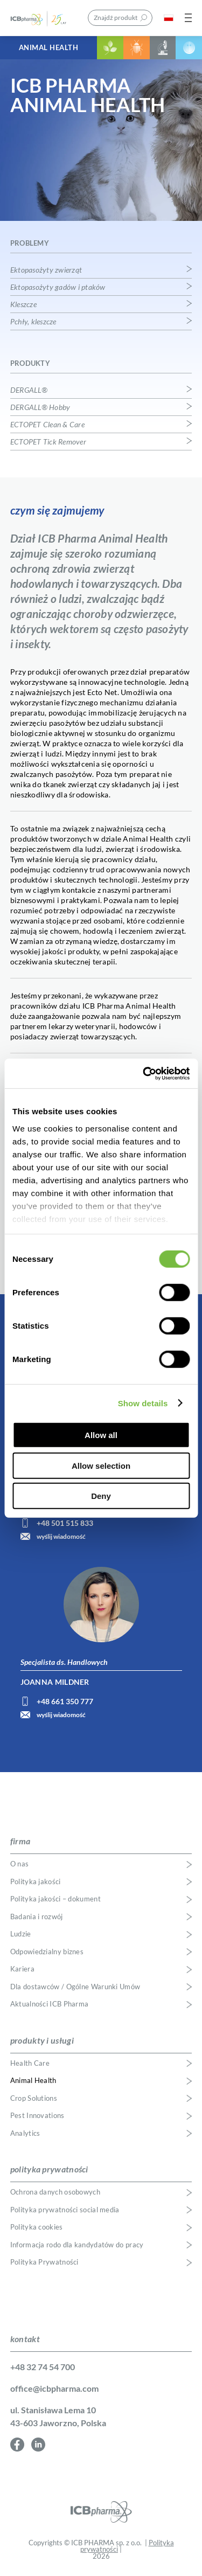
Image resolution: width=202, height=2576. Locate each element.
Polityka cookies (36, 2227)
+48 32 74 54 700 (42, 2367)
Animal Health (49, 47)
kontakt (25, 2339)
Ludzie (20, 1934)
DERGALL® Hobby (40, 407)
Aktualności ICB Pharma (49, 2004)
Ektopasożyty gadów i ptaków (58, 287)
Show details (143, 1402)
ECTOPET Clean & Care (47, 424)
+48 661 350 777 (65, 1701)
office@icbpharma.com (54, 2388)
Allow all (101, 1435)
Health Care (30, 2063)
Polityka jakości (35, 1882)
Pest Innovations (37, 2116)
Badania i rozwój (36, 1917)
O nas (19, 1864)
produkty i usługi (42, 2040)
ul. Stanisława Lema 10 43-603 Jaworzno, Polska (58, 2416)
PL (168, 18)
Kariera (22, 1969)
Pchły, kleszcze (33, 321)
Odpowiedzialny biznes (46, 1952)
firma (20, 1841)
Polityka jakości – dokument (55, 1899)
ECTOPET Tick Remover (48, 442)
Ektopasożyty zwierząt (46, 270)
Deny (101, 1496)
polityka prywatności (49, 2169)
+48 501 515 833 (65, 1522)
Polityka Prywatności (44, 2262)
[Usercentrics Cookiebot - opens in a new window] (144, 1073)
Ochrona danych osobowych (55, 2192)
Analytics (25, 2133)
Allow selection (101, 1465)
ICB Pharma (45, 18)
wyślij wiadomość (61, 1536)
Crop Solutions (33, 2098)
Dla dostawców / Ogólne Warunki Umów (75, 1987)
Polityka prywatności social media (65, 2210)
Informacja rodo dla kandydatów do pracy (77, 2245)
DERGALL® (28, 390)
